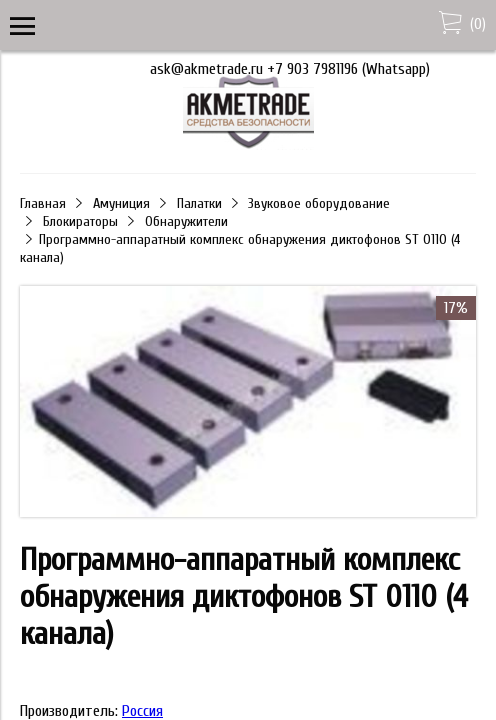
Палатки (199, 203)
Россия (142, 711)
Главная (43, 203)
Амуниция (121, 203)
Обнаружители (186, 221)
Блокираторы (80, 221)
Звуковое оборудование (319, 203)
